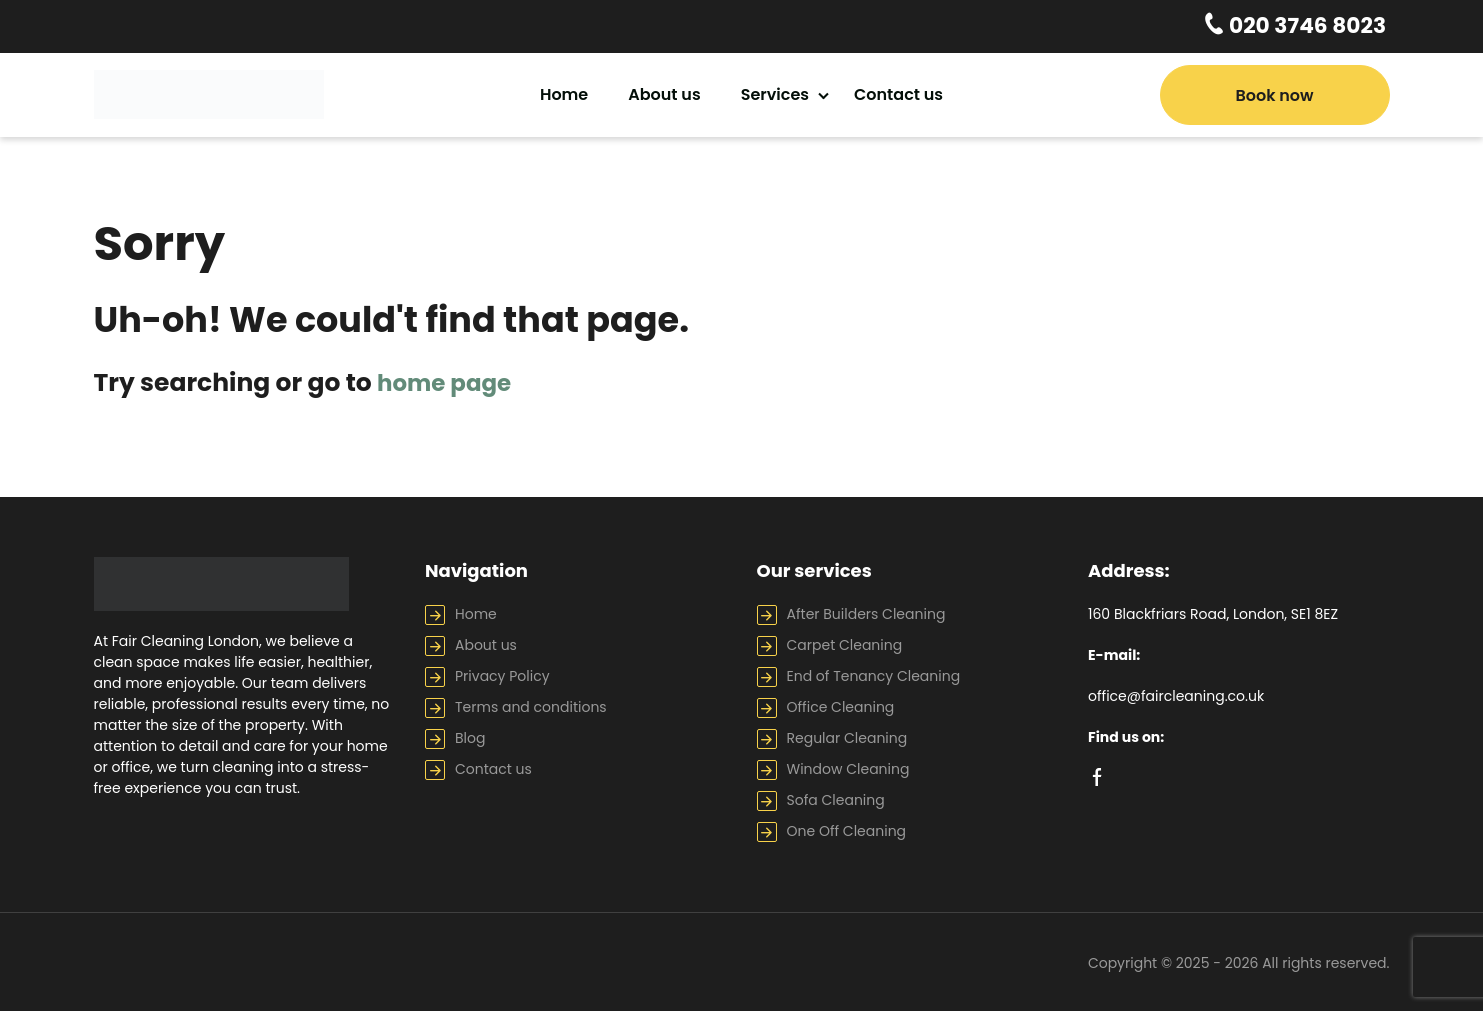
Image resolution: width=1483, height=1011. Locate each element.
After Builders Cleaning (866, 611)
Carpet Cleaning (845, 642)
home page (450, 380)
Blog (470, 735)
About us (664, 91)
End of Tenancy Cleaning (874, 673)
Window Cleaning (848, 766)
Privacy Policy (502, 673)
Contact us (898, 91)
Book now (1274, 92)
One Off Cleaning (847, 828)
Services (775, 91)
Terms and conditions (531, 704)
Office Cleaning (841, 704)
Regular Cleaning (847, 735)
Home (564, 91)
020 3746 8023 (1315, 25)
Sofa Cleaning (836, 797)
